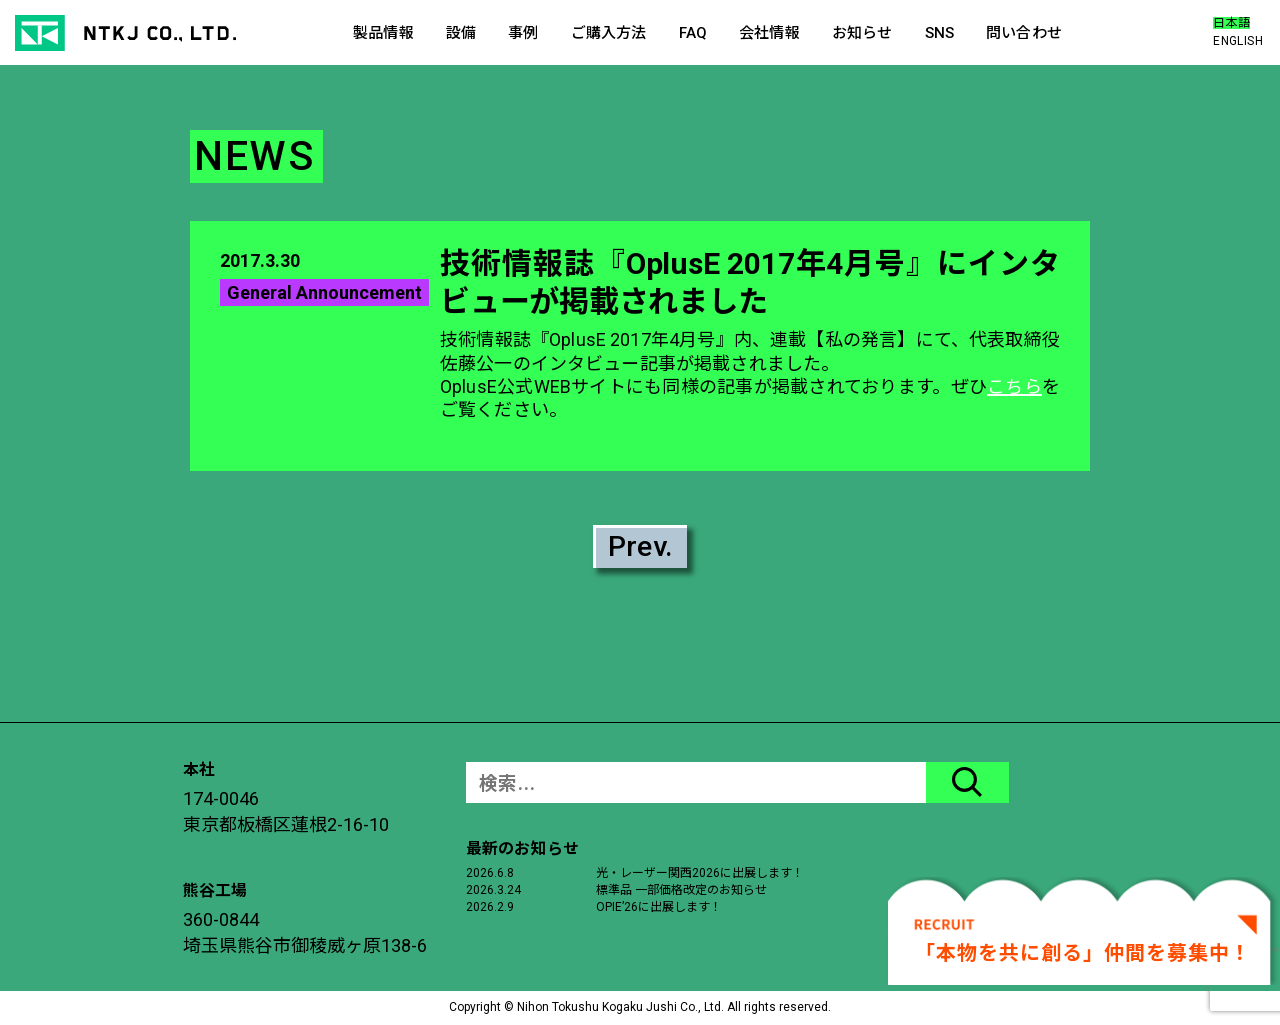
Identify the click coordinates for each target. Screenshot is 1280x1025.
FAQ (693, 33)
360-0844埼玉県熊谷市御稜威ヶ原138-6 (305, 932)
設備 (461, 33)
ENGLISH (1238, 41)
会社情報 (769, 33)
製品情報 (383, 33)
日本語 (1231, 23)
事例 (523, 33)
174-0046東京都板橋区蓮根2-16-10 (286, 811)
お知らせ (862, 33)
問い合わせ (1024, 33)
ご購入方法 (609, 33)
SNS (939, 33)
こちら (1014, 386)
